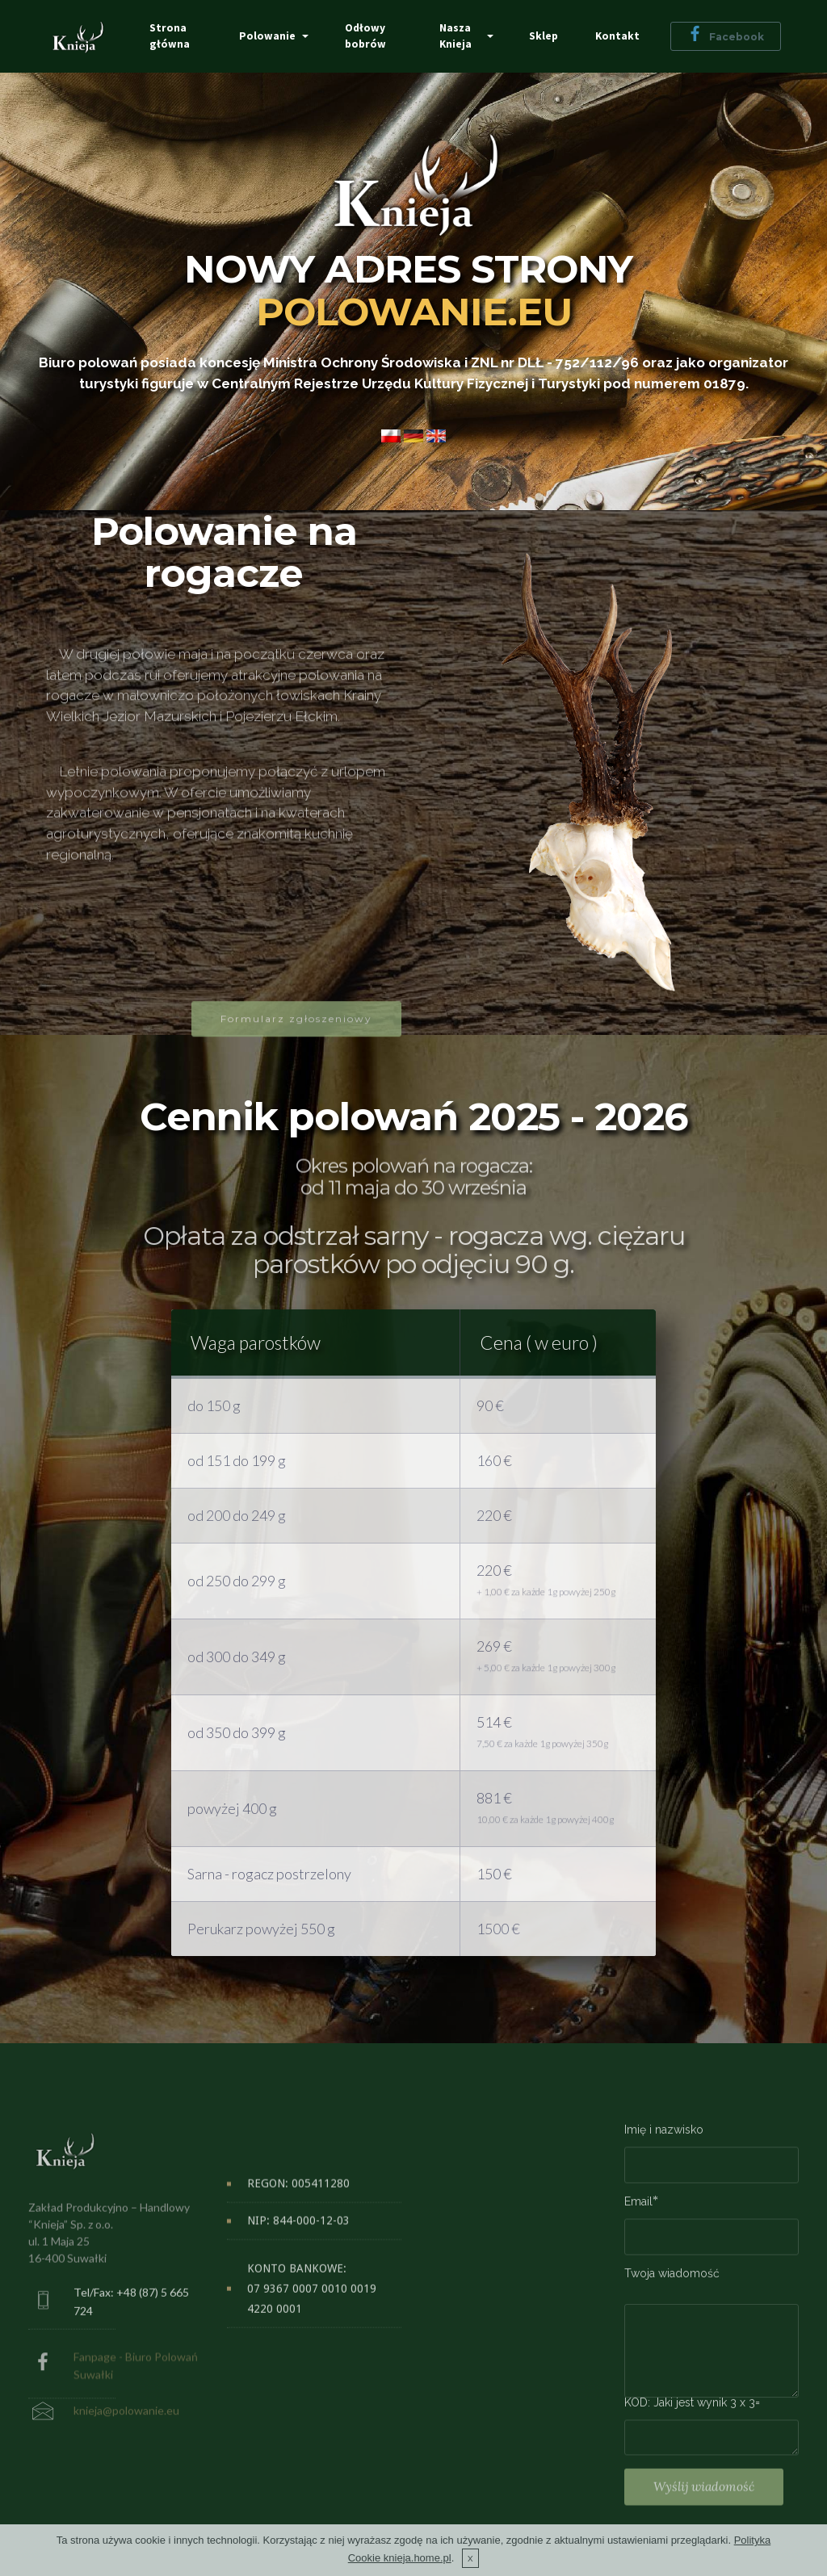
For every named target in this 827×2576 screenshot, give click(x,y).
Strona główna (169, 36)
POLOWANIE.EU (414, 312)
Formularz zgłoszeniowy (296, 1041)
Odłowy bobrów (366, 36)
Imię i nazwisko (663, 2140)
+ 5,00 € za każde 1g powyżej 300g (545, 1676)
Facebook (725, 35)
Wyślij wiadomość (703, 2509)
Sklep (543, 36)
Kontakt (617, 36)
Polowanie (268, 36)
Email (638, 2211)
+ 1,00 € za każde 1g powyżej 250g (545, 1600)
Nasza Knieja (455, 36)
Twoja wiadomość (672, 2283)
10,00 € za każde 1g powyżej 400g (545, 1828)
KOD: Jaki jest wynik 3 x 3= (692, 2412)
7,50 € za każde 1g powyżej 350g (542, 1752)
